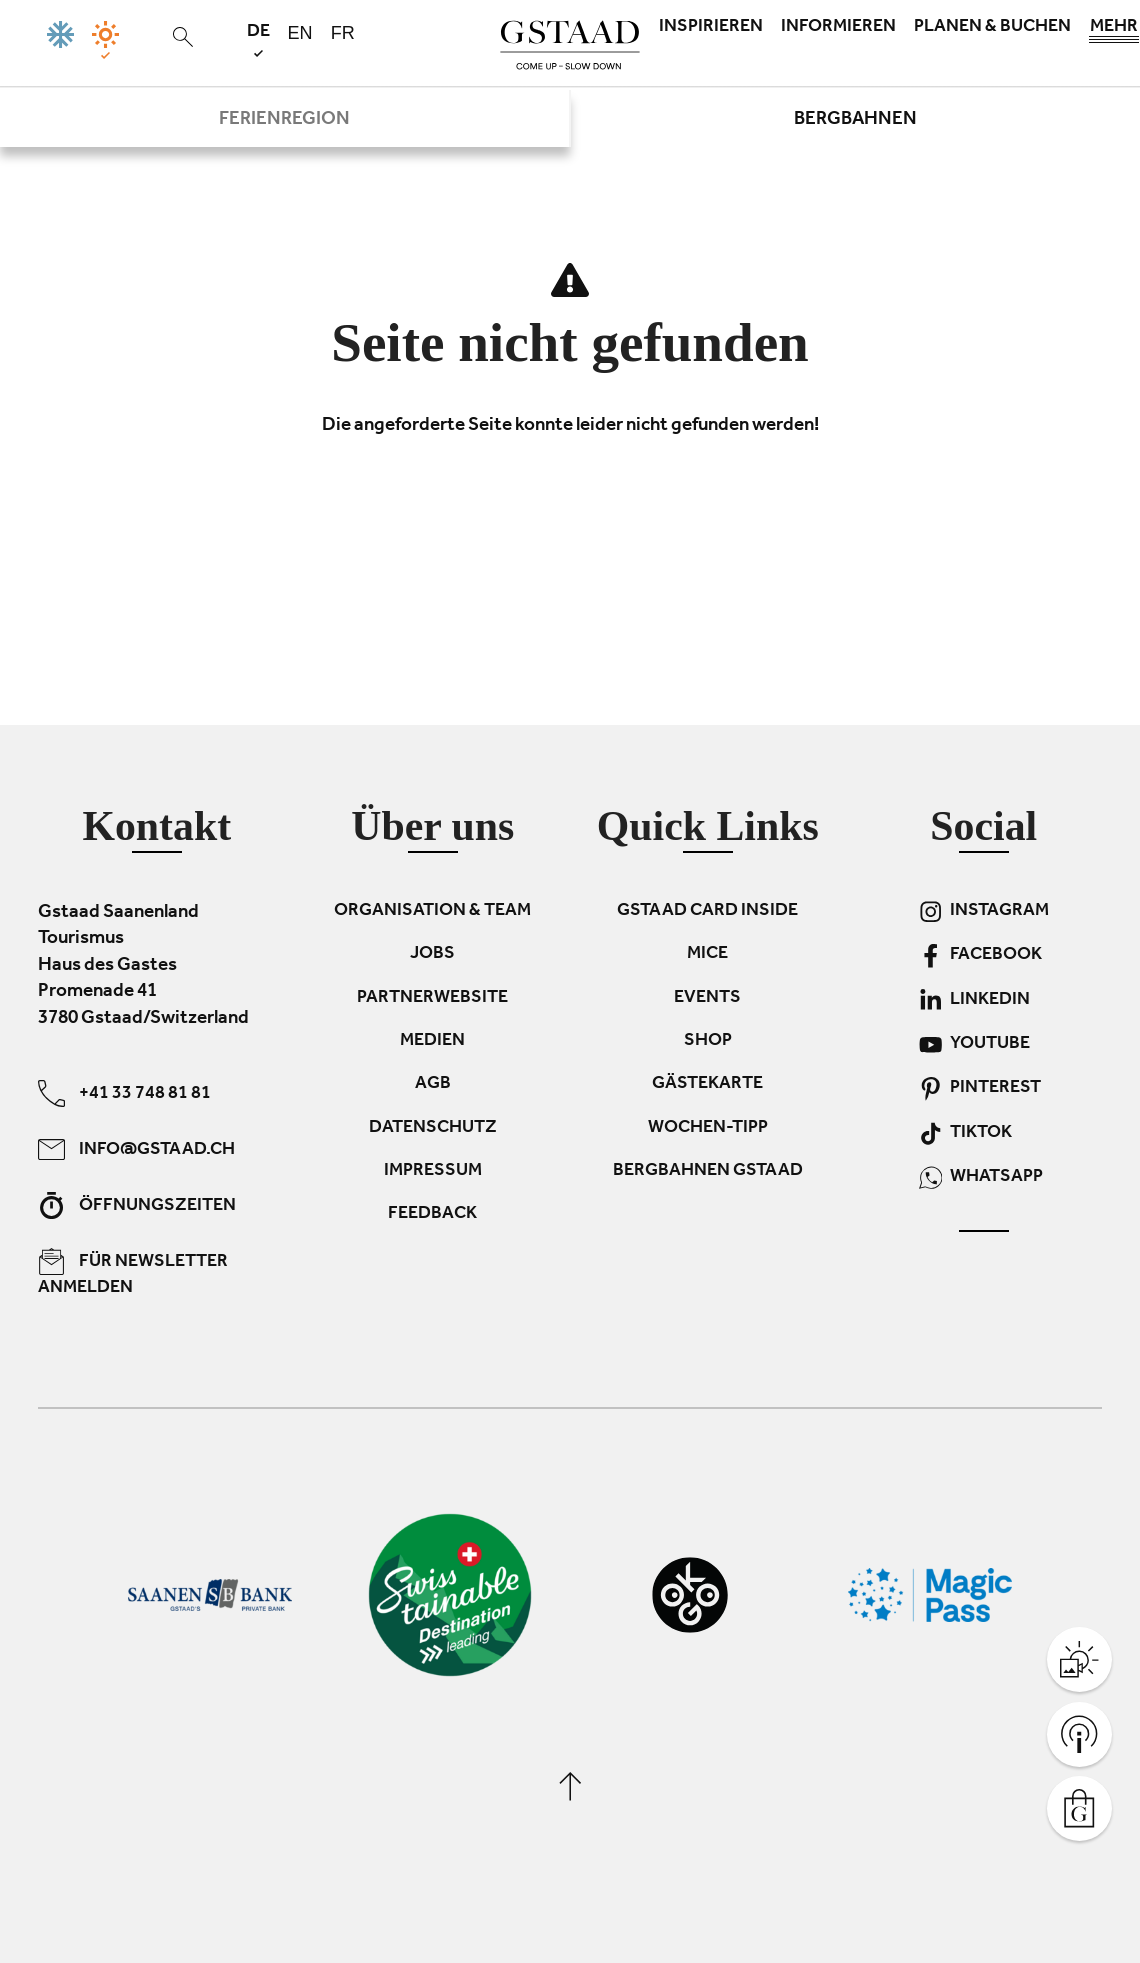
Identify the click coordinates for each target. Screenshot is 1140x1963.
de (258, 39)
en (300, 33)
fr (343, 33)
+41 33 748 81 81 (124, 1093)
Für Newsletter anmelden (133, 1274)
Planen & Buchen (992, 28)
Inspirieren (711, 28)
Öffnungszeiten (137, 1205)
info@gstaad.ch (136, 1149)
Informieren (838, 28)
